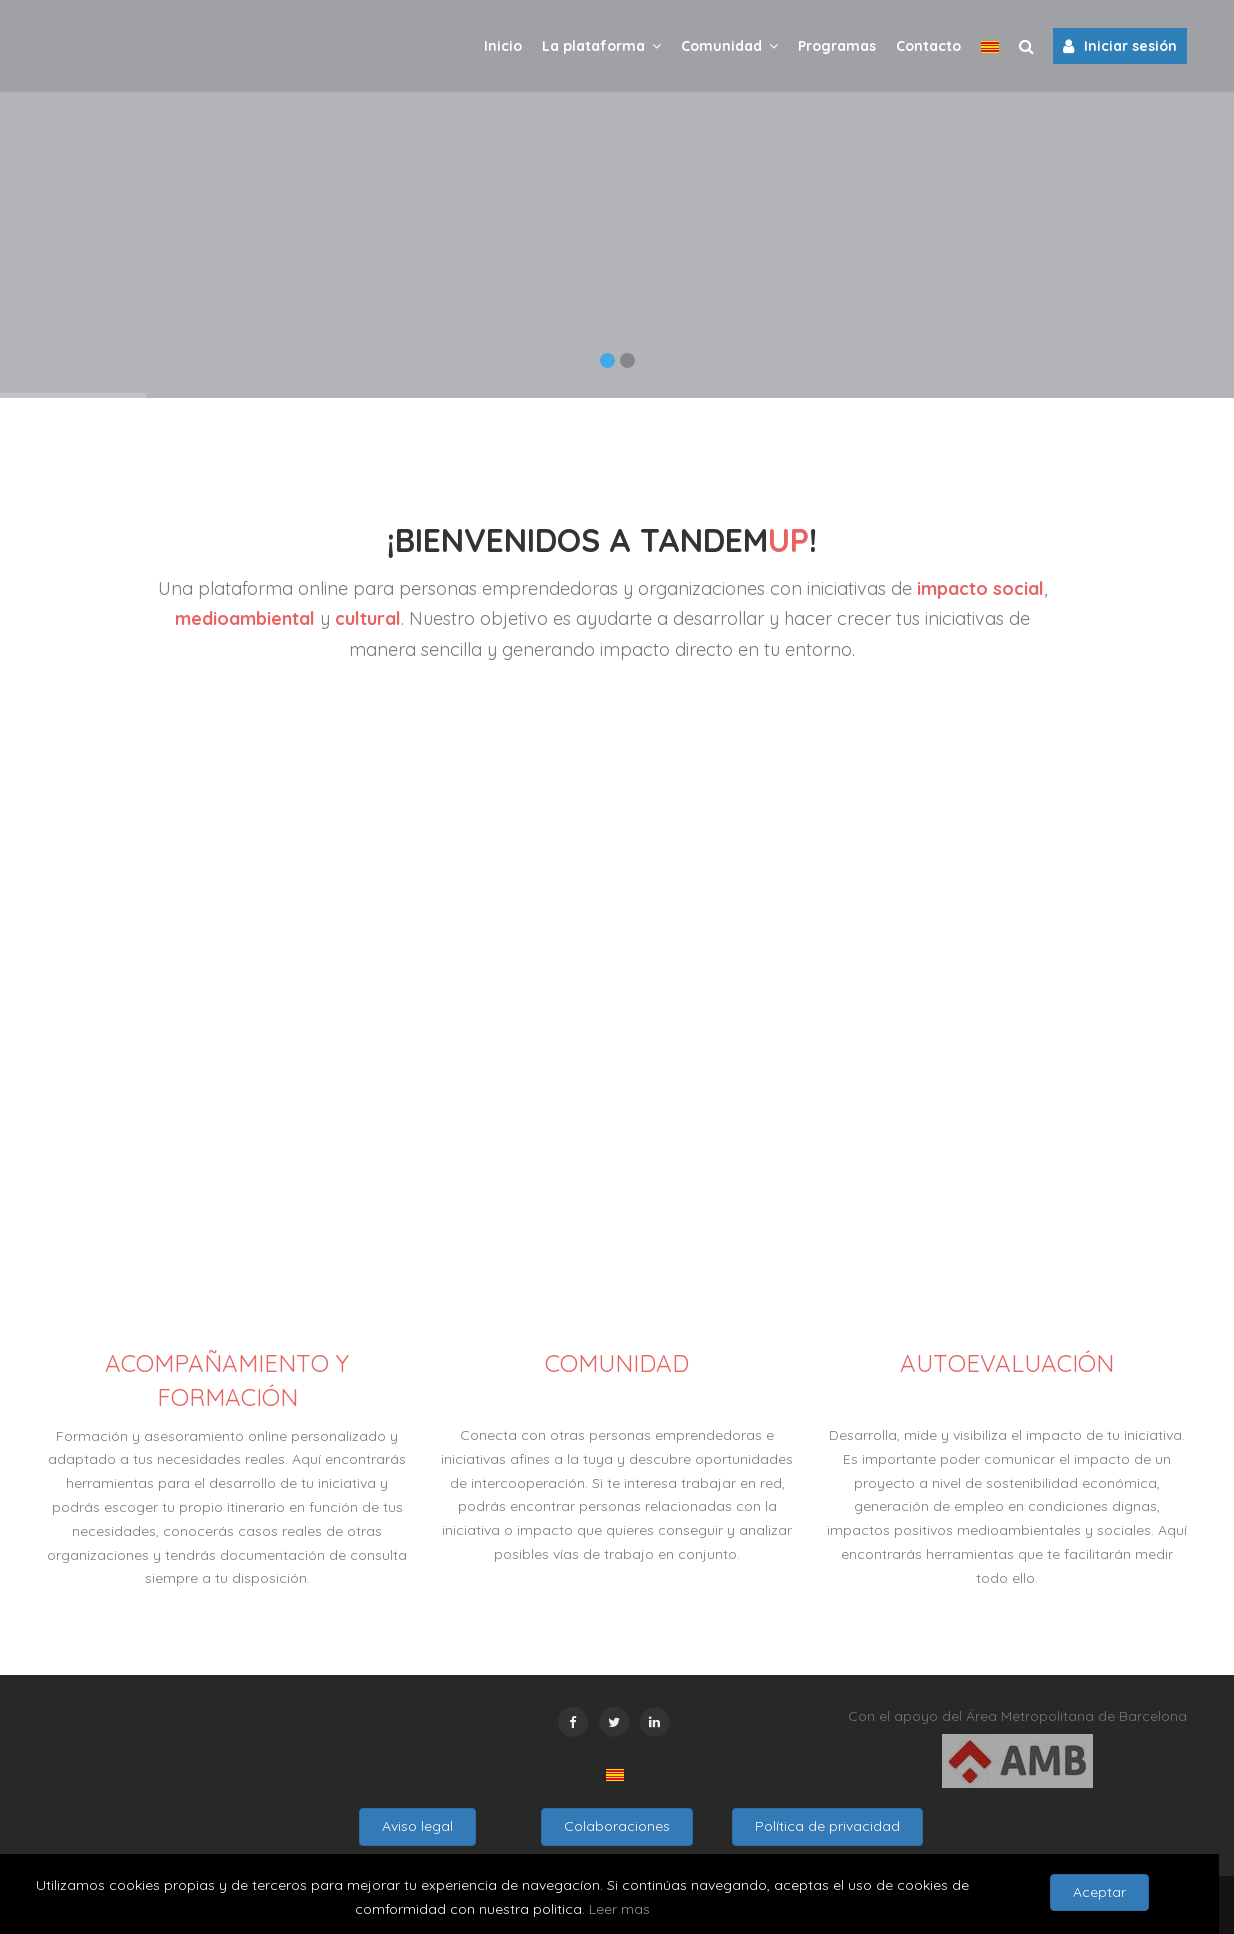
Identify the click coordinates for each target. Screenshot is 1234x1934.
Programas (837, 46)
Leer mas (619, 1909)
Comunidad (729, 45)
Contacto (928, 46)
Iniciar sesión (1120, 46)
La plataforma (601, 45)
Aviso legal (417, 1826)
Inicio (503, 46)
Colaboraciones (617, 1826)
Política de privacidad (827, 1826)
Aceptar (1099, 1892)
